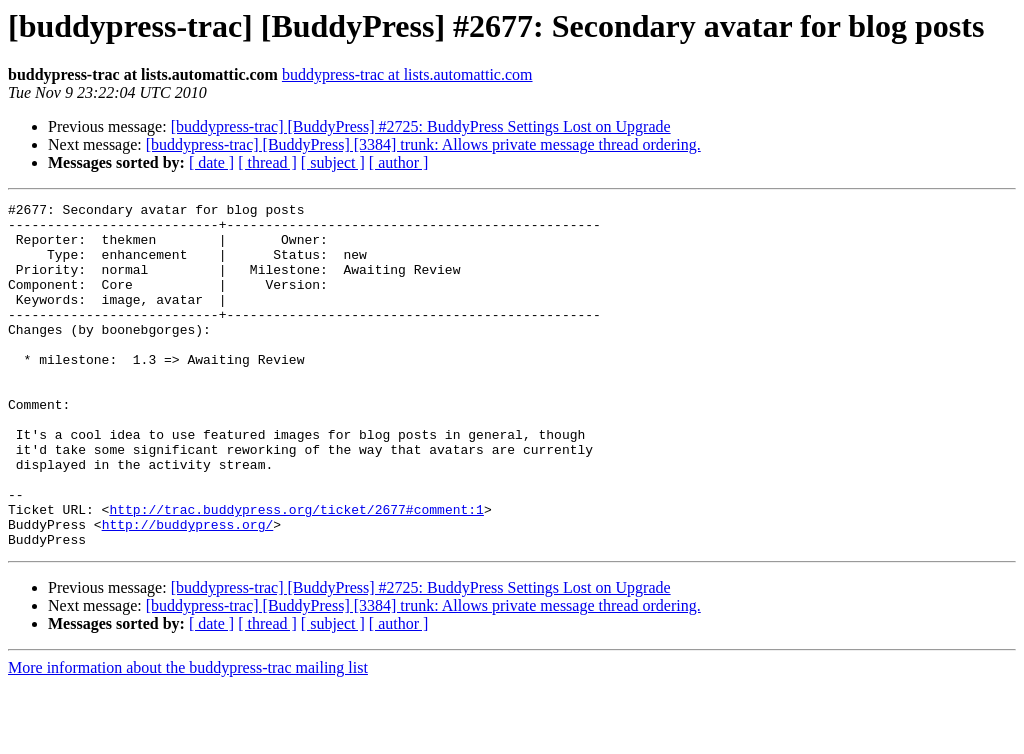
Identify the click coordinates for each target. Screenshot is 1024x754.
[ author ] (399, 162)
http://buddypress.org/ (188, 590)
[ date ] (211, 162)
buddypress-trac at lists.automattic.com (407, 74)
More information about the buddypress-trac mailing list (188, 736)
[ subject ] (333, 162)
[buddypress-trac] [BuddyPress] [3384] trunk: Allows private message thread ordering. (423, 144)
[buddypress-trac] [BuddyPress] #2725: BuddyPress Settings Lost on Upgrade (421, 126)
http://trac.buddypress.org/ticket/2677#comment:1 (296, 572)
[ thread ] (267, 162)
